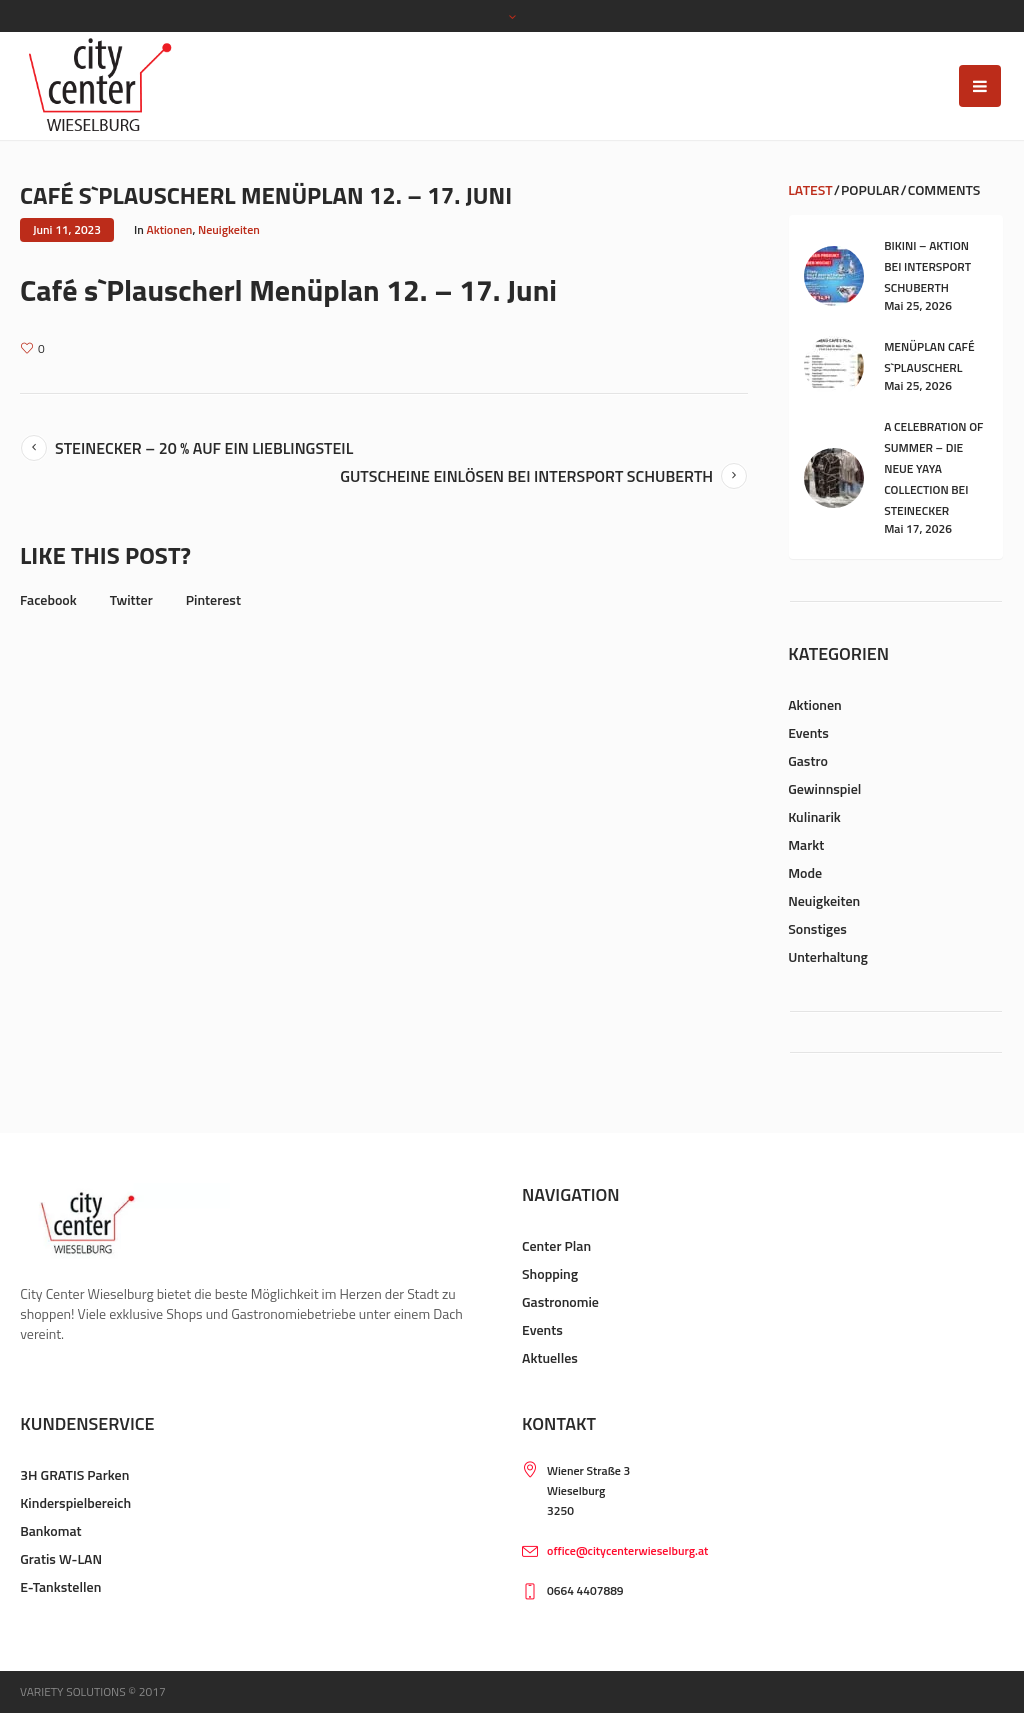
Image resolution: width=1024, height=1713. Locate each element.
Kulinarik (814, 816)
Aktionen (170, 229)
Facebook (48, 599)
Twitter (131, 599)
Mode (805, 872)
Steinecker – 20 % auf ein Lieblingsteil (204, 448)
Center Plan (556, 1245)
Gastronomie (560, 1301)
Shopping (550, 1273)
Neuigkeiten (229, 229)
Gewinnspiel (824, 788)
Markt (806, 844)
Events (808, 732)
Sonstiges (817, 928)
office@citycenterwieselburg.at (627, 1550)
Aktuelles (550, 1357)
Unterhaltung (828, 956)
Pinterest (213, 599)
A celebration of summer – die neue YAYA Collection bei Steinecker (933, 468)
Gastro (808, 760)
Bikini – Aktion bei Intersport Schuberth (927, 266)
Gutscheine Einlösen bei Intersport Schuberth (526, 476)
